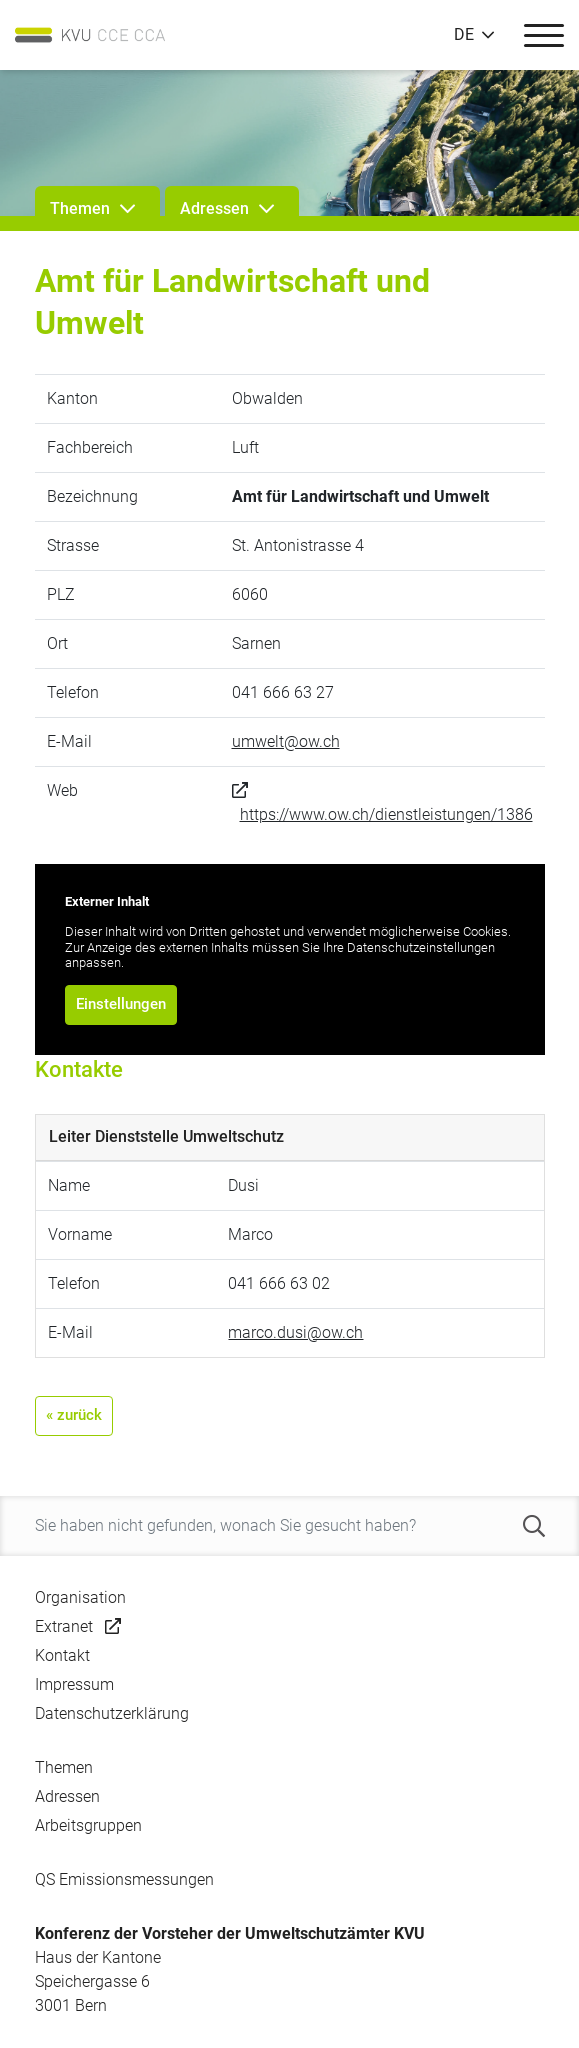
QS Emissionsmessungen (124, 1879)
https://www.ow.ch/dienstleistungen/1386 (386, 814)
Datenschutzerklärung (112, 1713)
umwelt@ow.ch (286, 741)
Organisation (80, 1597)
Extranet (64, 1626)
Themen (64, 1767)
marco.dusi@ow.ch (295, 1332)
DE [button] (464, 35)
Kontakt (62, 1655)
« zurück (74, 1415)
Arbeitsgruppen (88, 1825)
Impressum (74, 1684)
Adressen (67, 1796)
